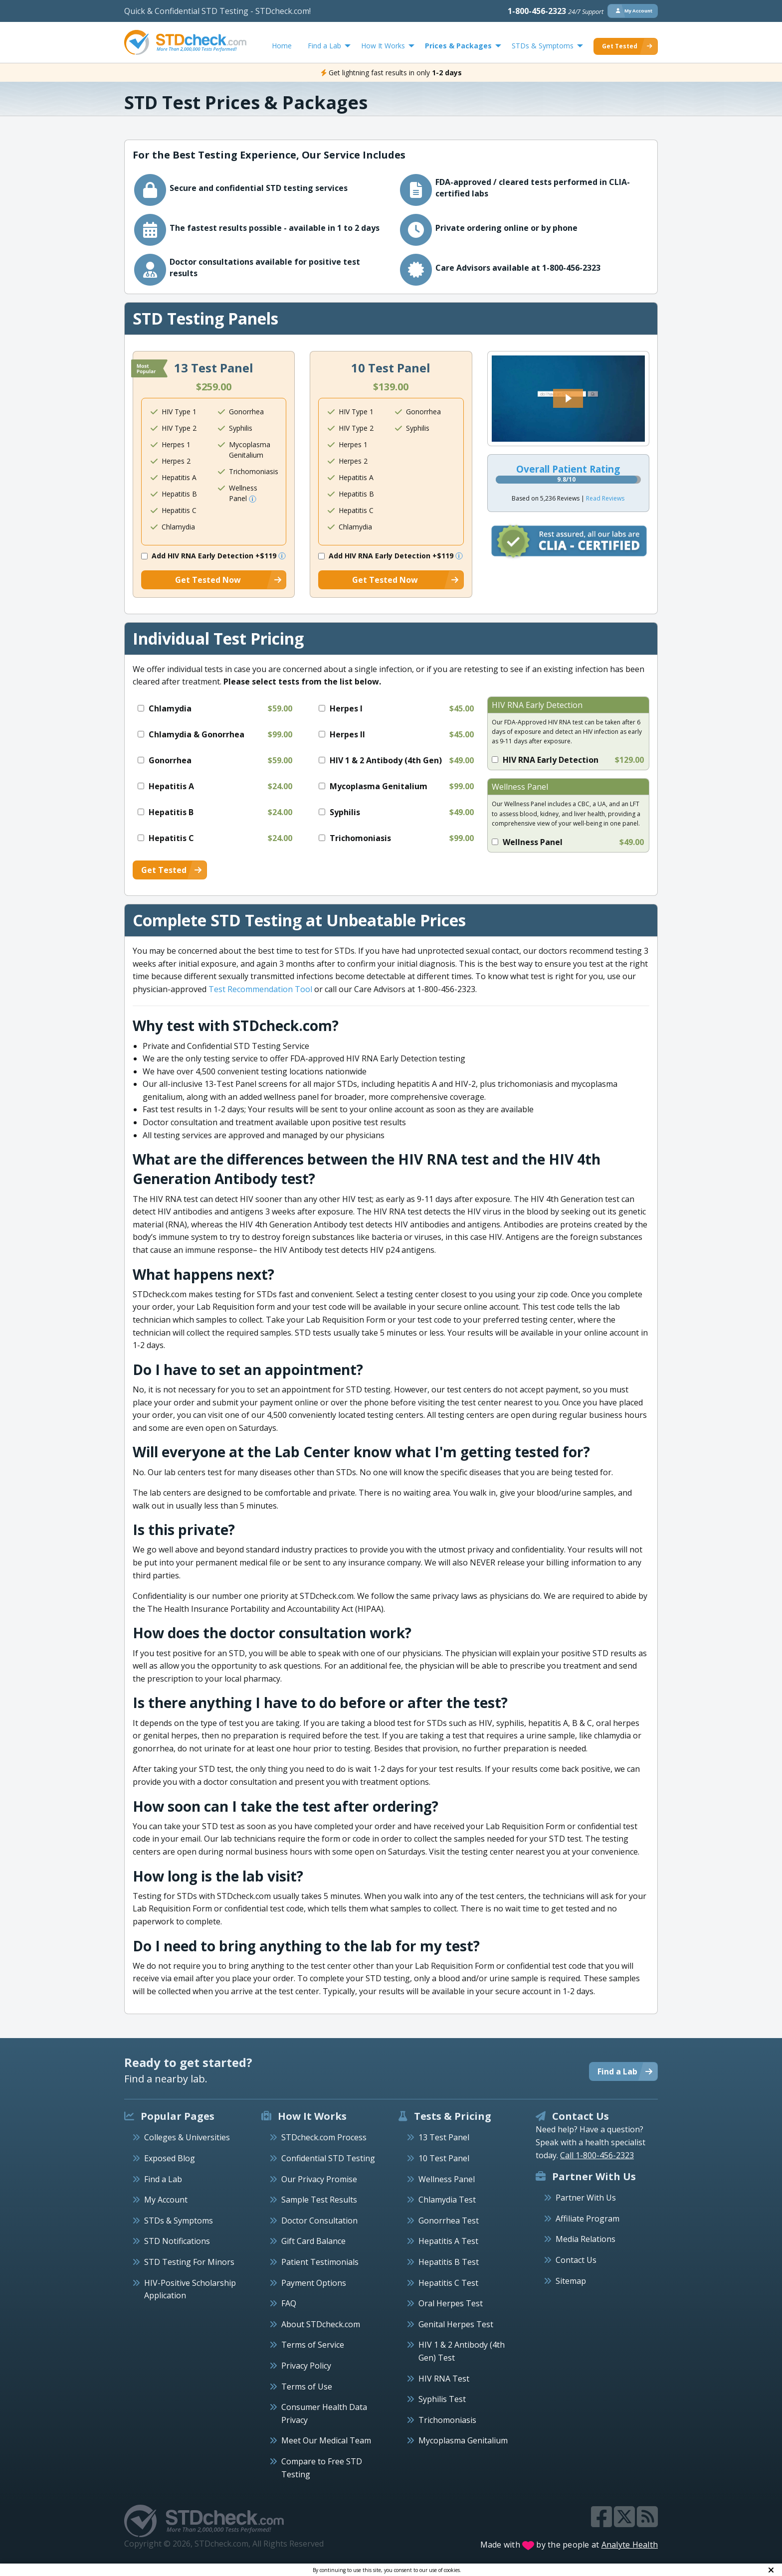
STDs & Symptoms (178, 2220)
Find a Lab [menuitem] (324, 45)
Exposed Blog (169, 2158)
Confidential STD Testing (328, 2158)
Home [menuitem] (282, 45)
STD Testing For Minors (189, 2261)
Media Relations (585, 2238)
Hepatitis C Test (448, 2282)
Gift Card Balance (313, 2240)
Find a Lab (163, 2179)
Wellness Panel (446, 2179)
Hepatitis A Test (448, 2240)
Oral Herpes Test (450, 2303)
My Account (166, 2199)
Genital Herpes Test (455, 2324)
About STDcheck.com (320, 2324)
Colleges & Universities (187, 2137)
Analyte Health (629, 2544)
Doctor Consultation (319, 2220)
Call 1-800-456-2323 (597, 2155)
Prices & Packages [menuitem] (458, 45)
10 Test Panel (443, 2158)
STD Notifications (177, 2240)
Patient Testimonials (320, 2261)
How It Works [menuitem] (383, 45)
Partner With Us (586, 2197)
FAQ (288, 2303)
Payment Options (313, 2282)
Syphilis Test (442, 2399)
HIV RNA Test (443, 2378)
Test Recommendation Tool (260, 989)
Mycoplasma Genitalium (463, 2440)
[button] (568, 398)
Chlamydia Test (447, 2199)
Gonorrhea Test (448, 2220)
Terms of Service (312, 2344)
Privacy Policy (306, 2365)
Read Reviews (605, 498)
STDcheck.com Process (324, 2137)
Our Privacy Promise (319, 2179)
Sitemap (571, 2280)
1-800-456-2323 (555, 10)
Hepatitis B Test (448, 2261)
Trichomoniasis (447, 2419)
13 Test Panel (443, 2137)
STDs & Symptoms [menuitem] (543, 45)
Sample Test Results (319, 2199)
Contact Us (576, 2259)
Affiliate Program (587, 2218)
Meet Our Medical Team (326, 2440)
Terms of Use (306, 2386)
